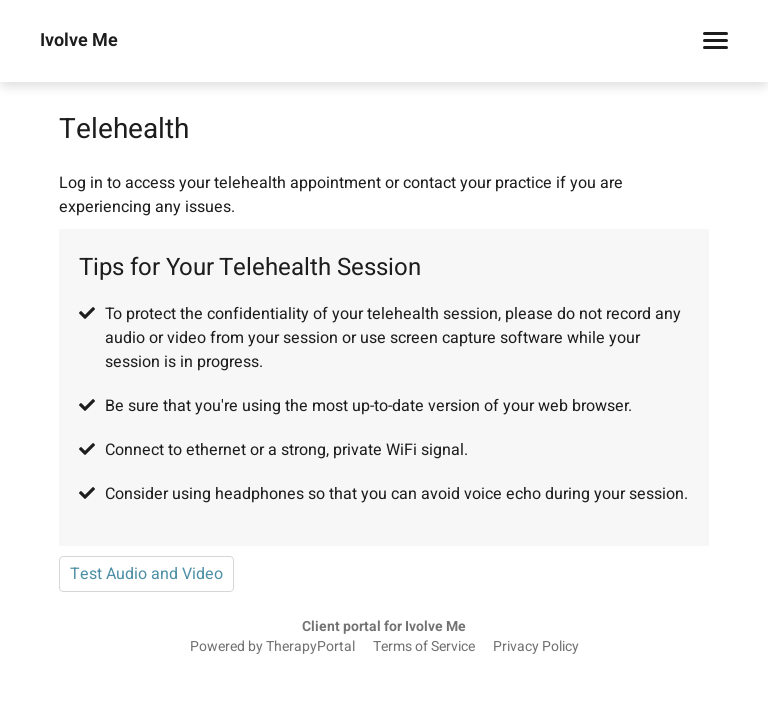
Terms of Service (424, 647)
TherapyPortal (310, 647)
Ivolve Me (79, 41)
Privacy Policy (536, 647)
